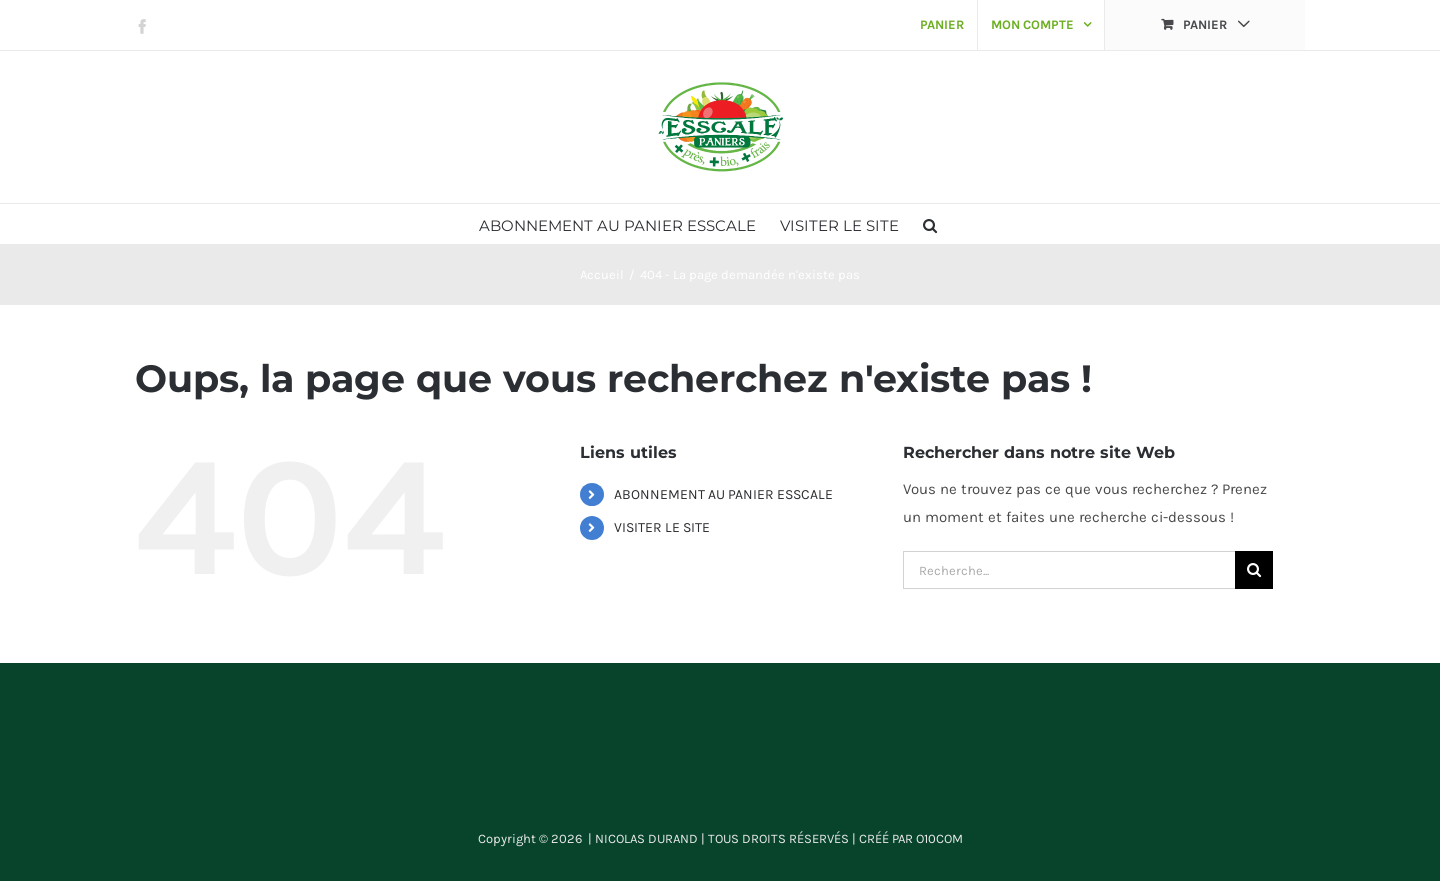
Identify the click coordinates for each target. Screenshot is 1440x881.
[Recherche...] (1069, 570)
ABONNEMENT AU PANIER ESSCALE (723, 494)
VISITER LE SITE (662, 527)
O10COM (939, 838)
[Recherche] (1254, 570)
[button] (930, 224)
